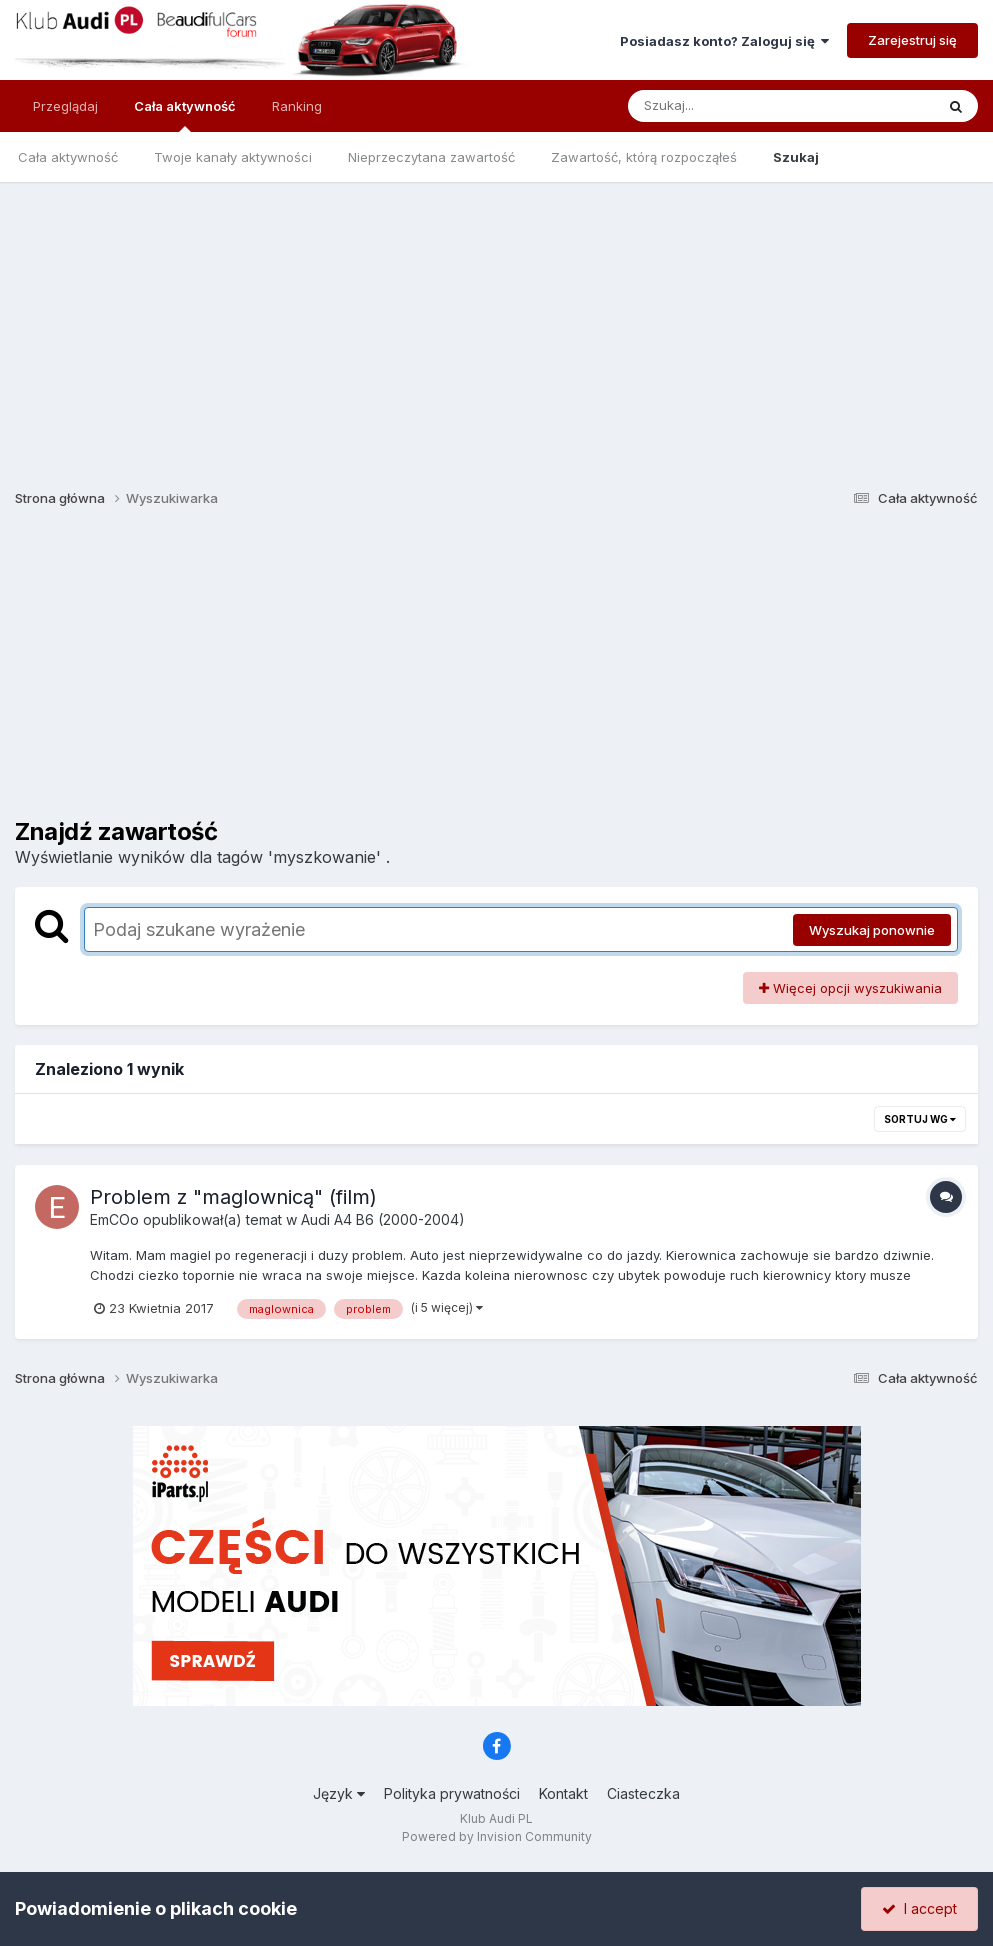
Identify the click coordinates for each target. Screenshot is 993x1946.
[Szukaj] (732, 106)
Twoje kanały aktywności (233, 157)
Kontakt (563, 1793)
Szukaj (796, 157)
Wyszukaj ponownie (872, 930)
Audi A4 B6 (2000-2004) (383, 1219)
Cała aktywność (185, 115)
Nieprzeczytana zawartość (431, 157)
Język (339, 1793)
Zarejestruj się (912, 40)
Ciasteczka (643, 1793)
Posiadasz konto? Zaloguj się (724, 41)
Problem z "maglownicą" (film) (233, 1197)
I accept (919, 1908)
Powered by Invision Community (497, 1836)
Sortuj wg (920, 1119)
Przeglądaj (65, 106)
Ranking (297, 106)
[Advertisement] (496, 322)
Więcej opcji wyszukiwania (850, 988)
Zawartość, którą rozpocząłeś (644, 157)
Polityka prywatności (452, 1793)
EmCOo (114, 1219)
